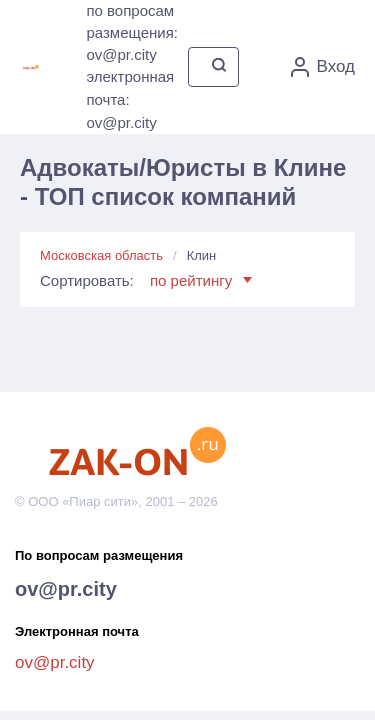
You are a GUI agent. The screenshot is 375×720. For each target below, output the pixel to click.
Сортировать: (146, 280)
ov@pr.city (66, 589)
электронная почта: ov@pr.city (130, 99)
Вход (323, 67)
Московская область (101, 255)
